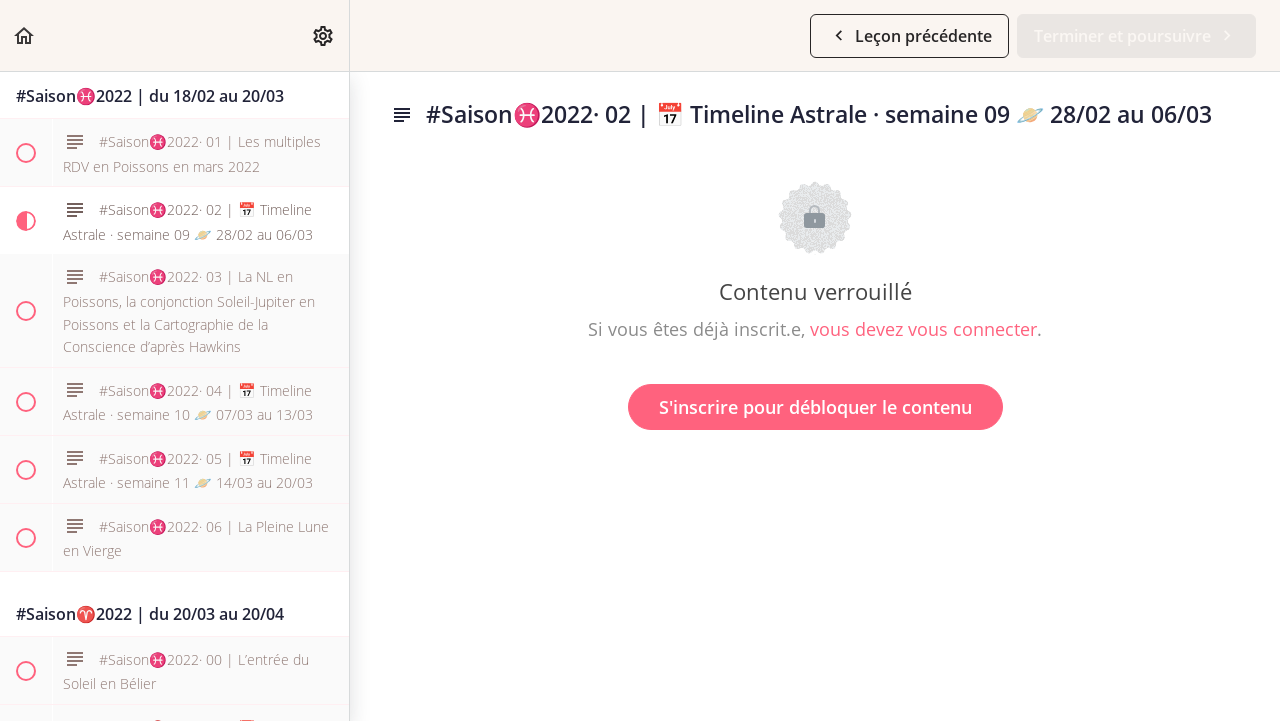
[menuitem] (324, 35)
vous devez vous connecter (923, 329)
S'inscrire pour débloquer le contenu (815, 407)
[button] (25, 35)
